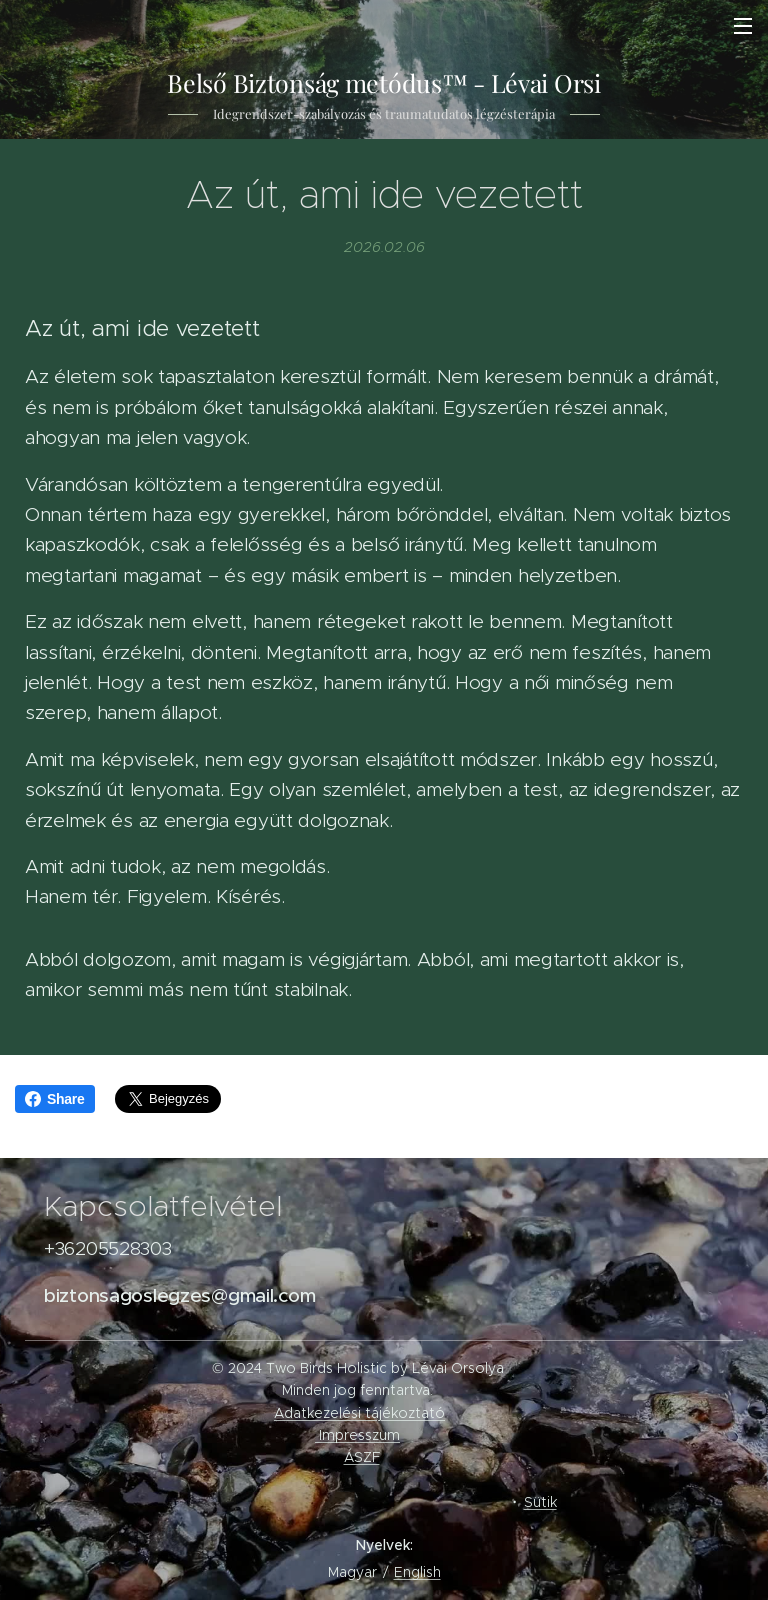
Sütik (540, 1502)
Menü (743, 26)
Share (55, 1099)
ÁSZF (362, 1457)
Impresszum (359, 1435)
